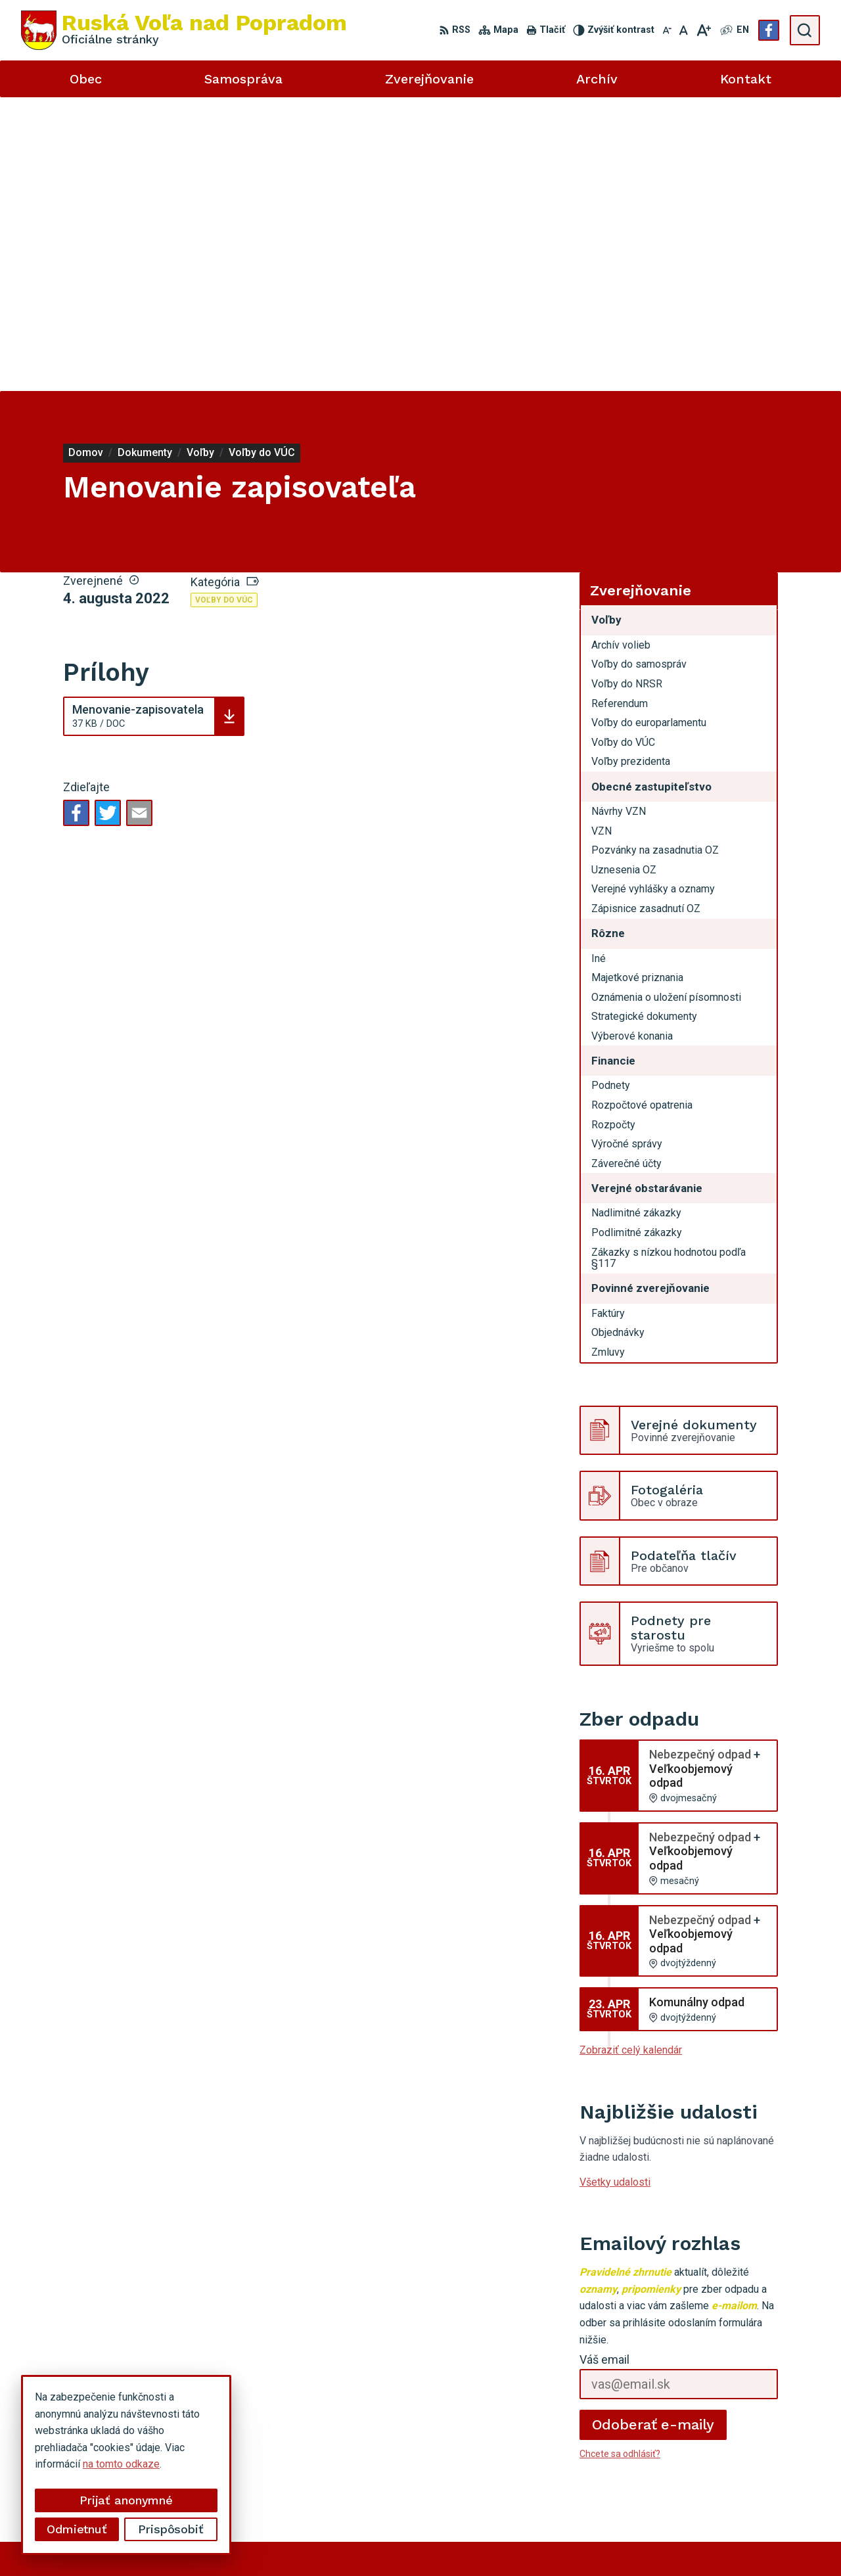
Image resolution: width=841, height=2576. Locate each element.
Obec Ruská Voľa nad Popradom (579, 2541)
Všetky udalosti (615, 1887)
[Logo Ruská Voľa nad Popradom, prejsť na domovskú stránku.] (184, 30)
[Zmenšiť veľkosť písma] (666, 30)
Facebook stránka (707, 2481)
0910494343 (695, 2451)
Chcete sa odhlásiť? (620, 2160)
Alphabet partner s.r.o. (367, 2541)
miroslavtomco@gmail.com (728, 2466)
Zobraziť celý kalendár (631, 1756)
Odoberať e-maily (653, 2131)
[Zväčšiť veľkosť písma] (703, 30)
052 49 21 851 (699, 2437)
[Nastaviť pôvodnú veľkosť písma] (683, 30)
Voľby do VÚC (224, 306)
